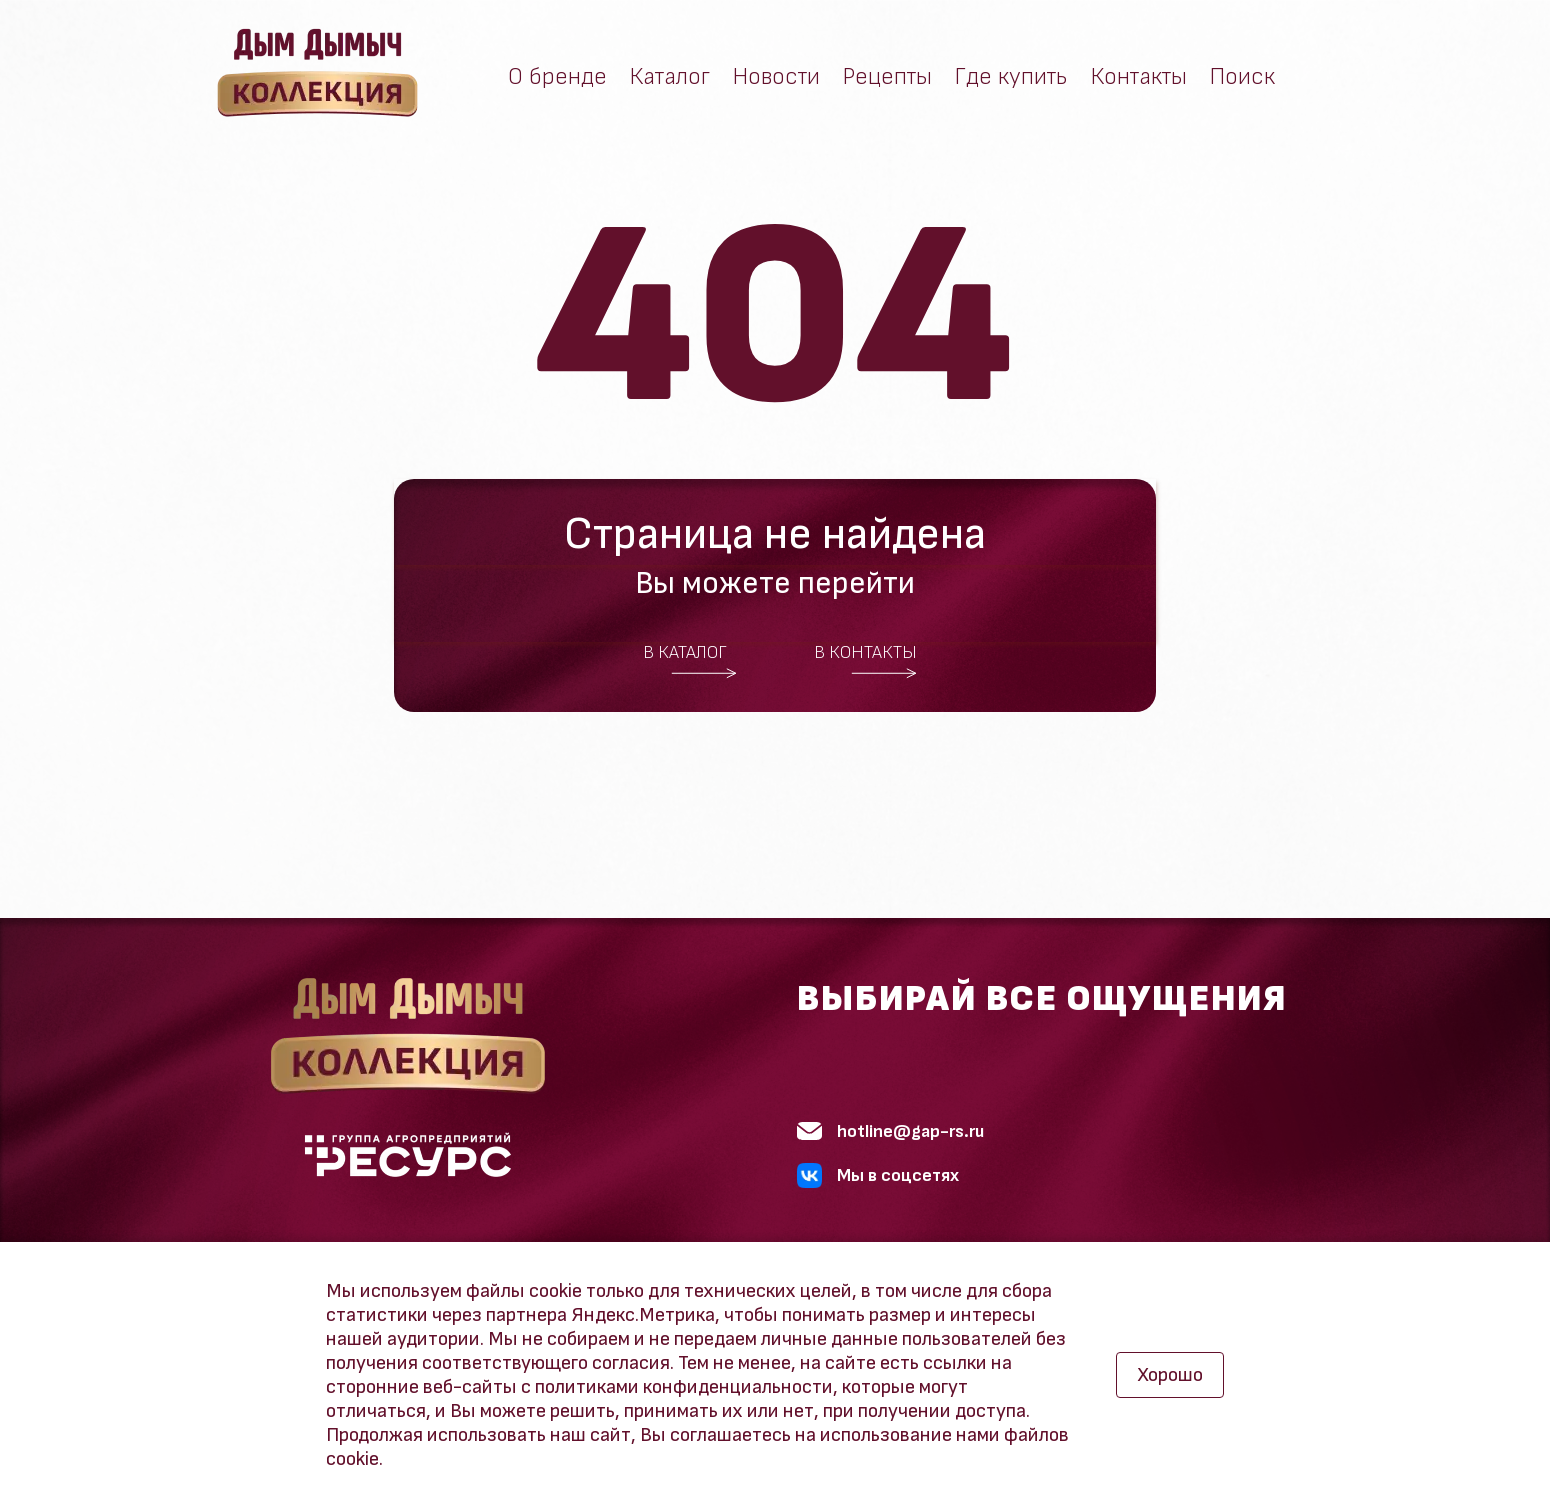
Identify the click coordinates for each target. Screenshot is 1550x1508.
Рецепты (887, 77)
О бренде (557, 77)
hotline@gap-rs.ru (890, 1131)
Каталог (670, 77)
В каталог (690, 661)
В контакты (866, 661)
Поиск (1242, 77)
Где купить (1011, 77)
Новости (776, 77)
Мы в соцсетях (878, 1175)
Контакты (1139, 77)
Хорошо (1170, 1375)
